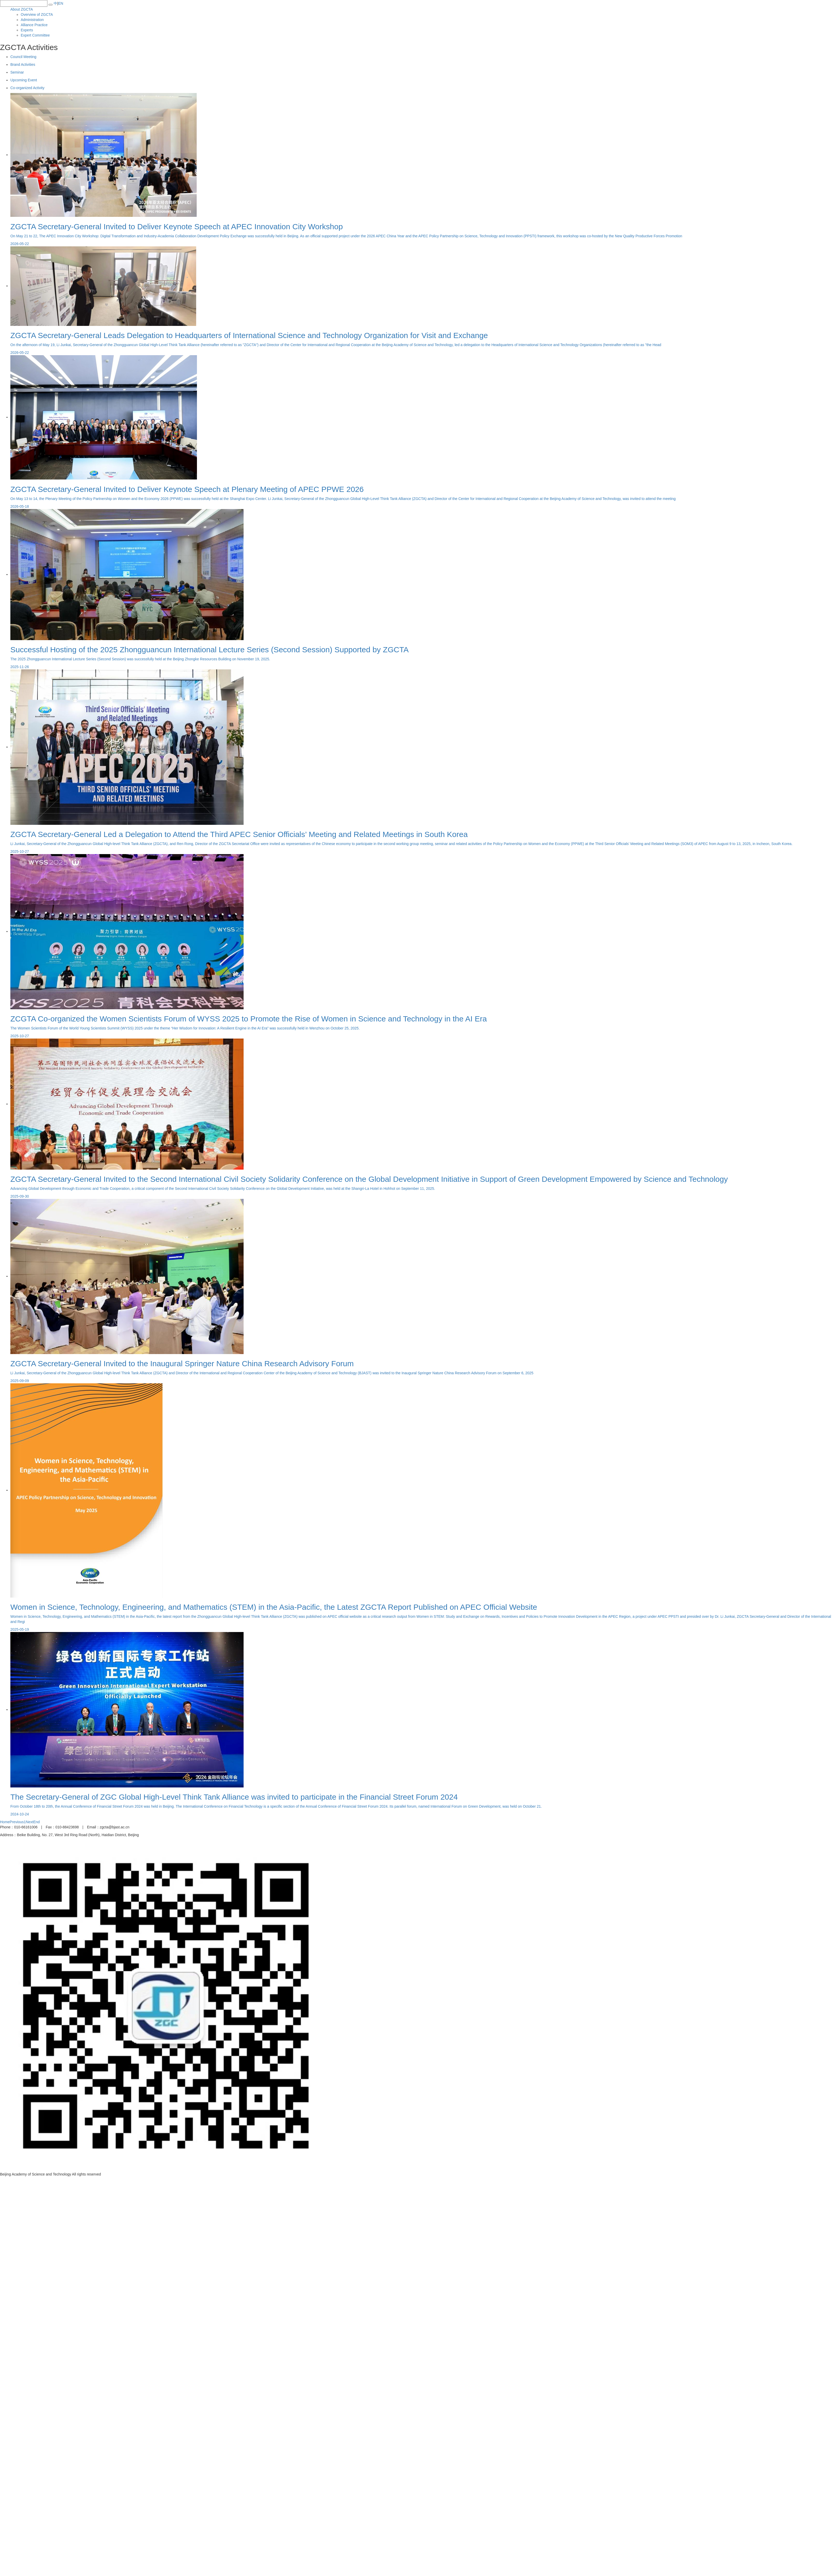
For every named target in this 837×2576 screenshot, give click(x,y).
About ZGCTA (21, 9)
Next (29, 1822)
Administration (32, 20)
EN (60, 3)
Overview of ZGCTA (37, 14)
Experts (27, 30)
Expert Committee (35, 35)
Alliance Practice (34, 25)
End (36, 1822)
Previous (17, 1822)
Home (5, 1822)
